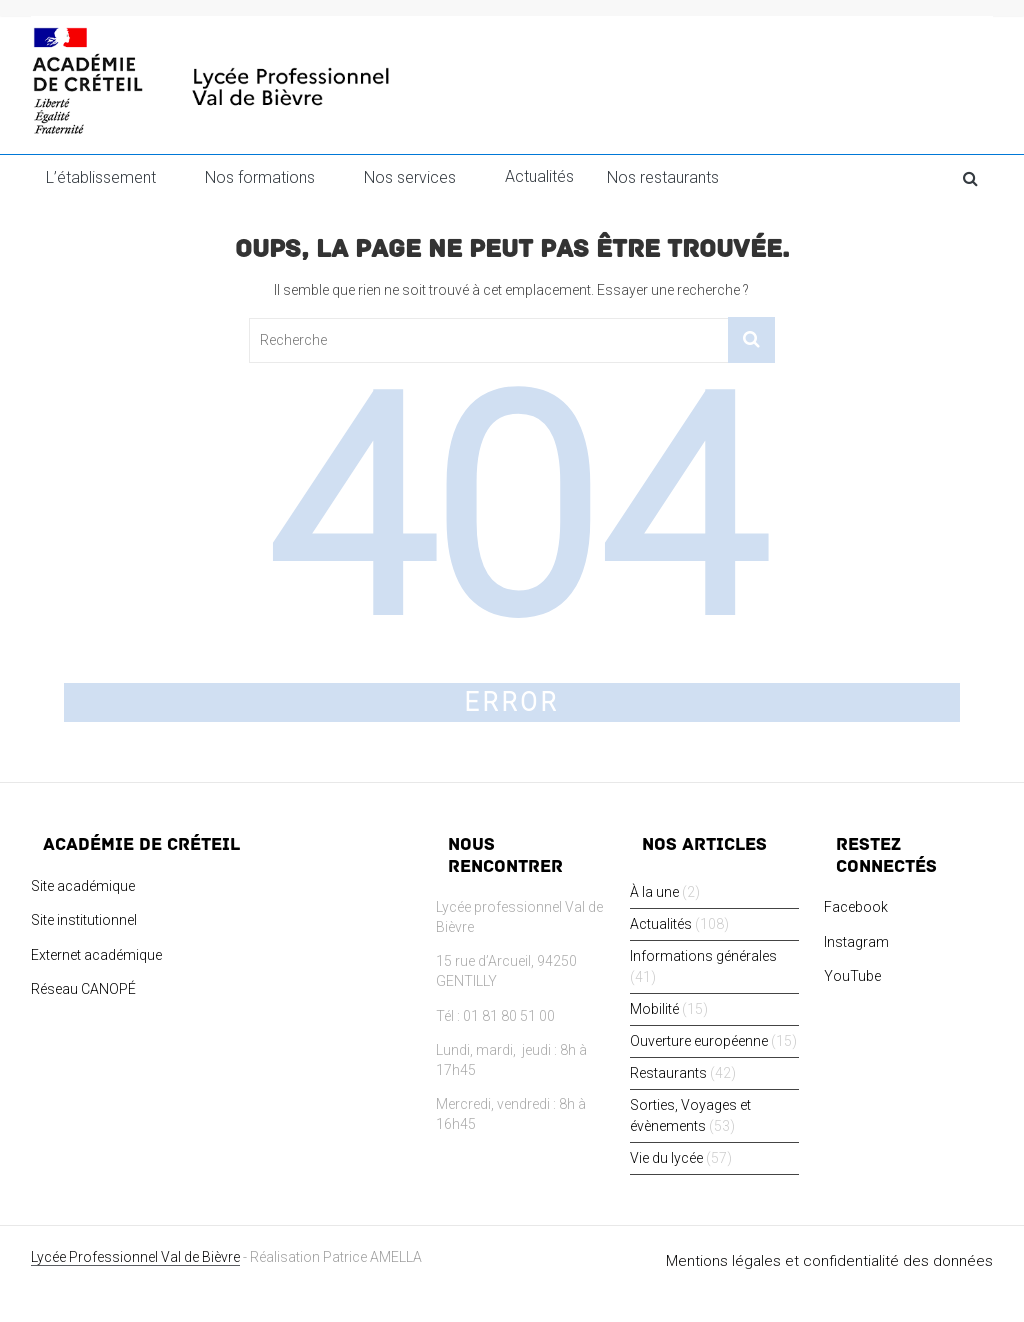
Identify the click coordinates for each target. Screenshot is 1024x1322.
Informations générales (703, 956)
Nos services (410, 177)
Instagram (856, 942)
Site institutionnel (84, 920)
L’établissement (101, 177)
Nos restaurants (663, 177)
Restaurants (668, 1073)
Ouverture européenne (699, 1041)
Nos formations (260, 177)
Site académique (83, 886)
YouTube (852, 976)
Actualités (539, 176)
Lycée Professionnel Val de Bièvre (135, 1257)
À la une (654, 892)
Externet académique (96, 955)
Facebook (856, 907)
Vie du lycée (666, 1158)
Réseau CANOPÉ (83, 989)
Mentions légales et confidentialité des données (829, 1261)
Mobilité (654, 1009)
